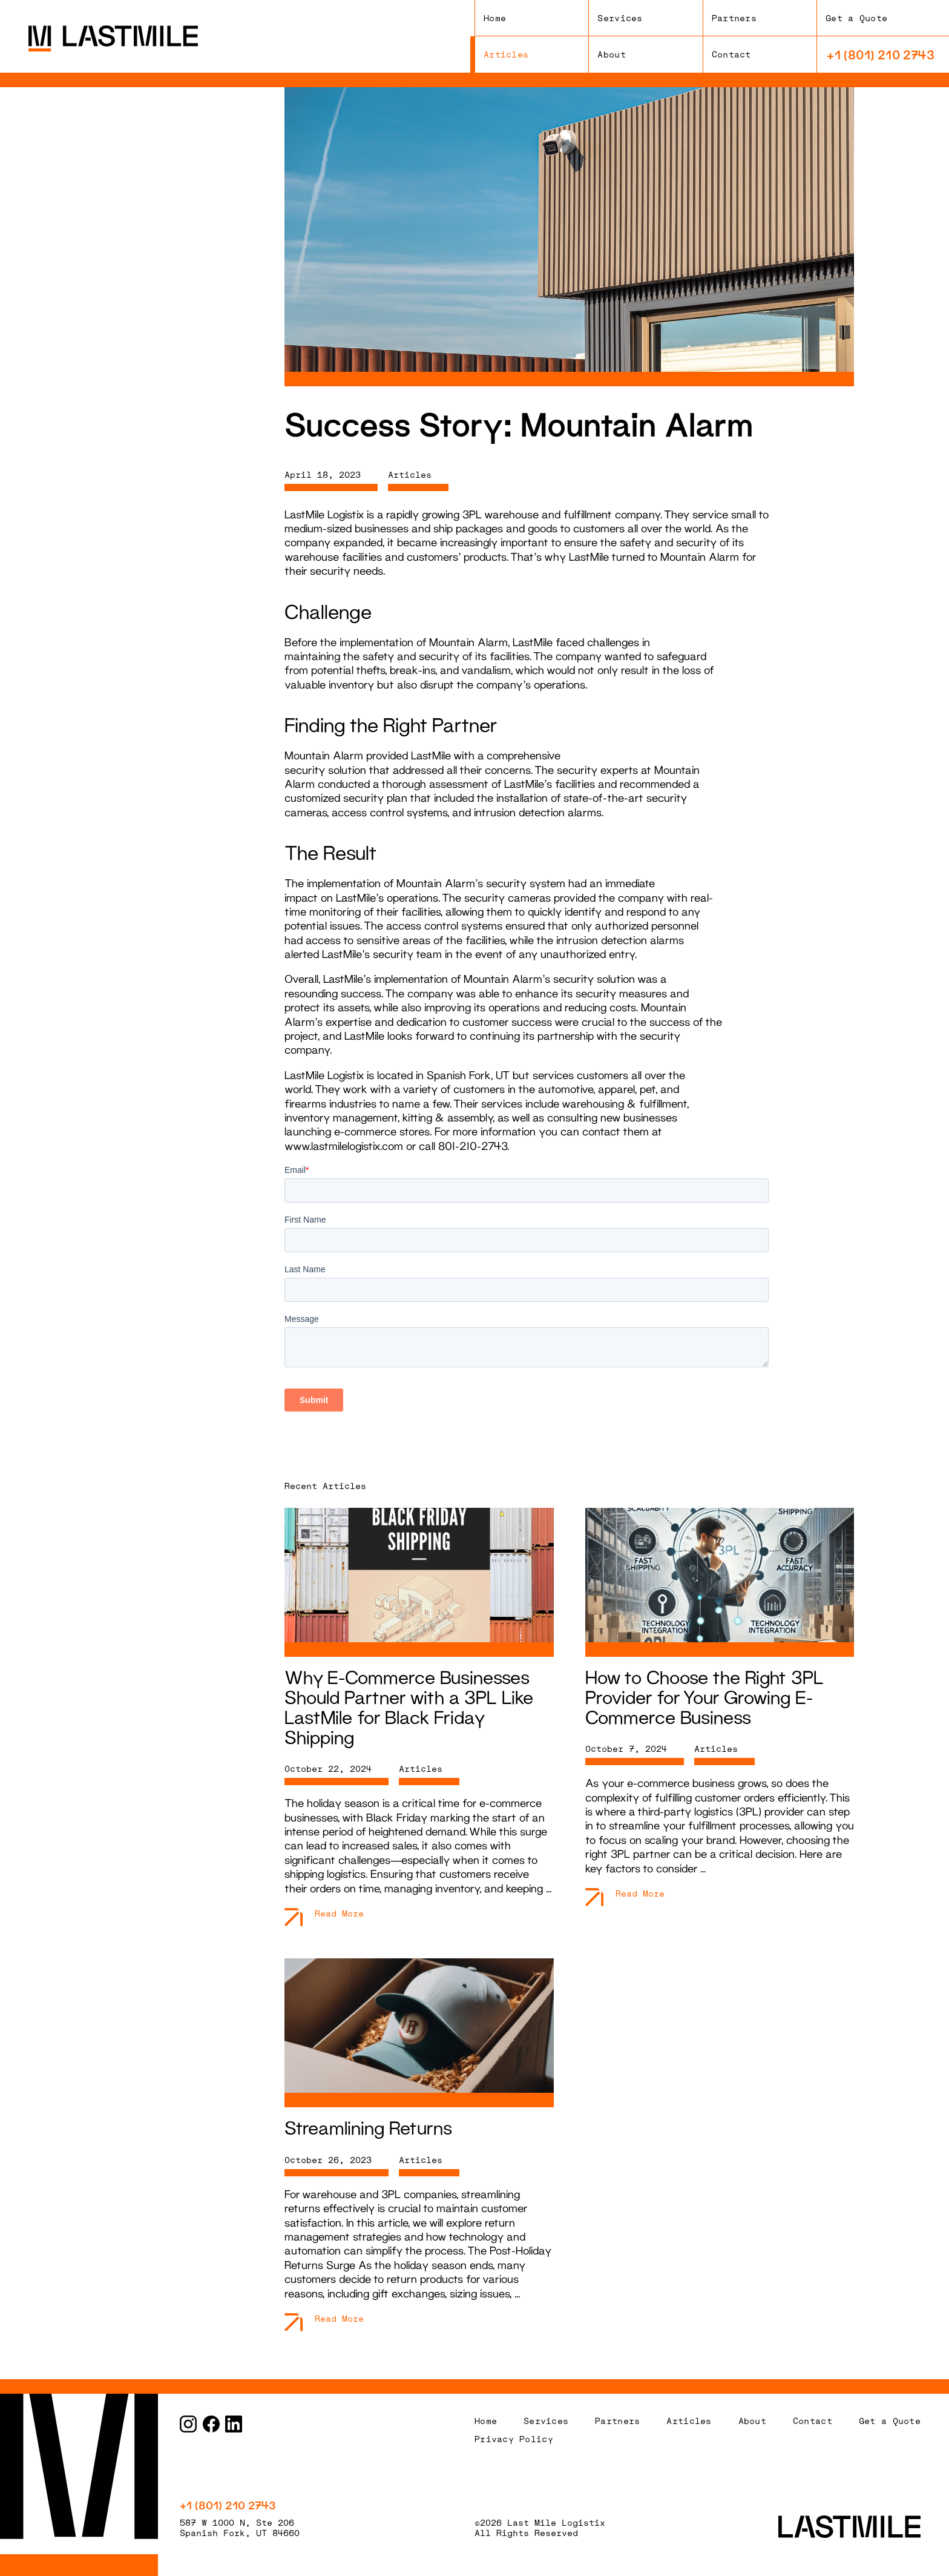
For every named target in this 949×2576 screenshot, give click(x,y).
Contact (731, 54)
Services (619, 18)
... (548, 1888)
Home (495, 18)
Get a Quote (856, 18)
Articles (506, 54)
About (611, 54)
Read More (339, 1913)
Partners (734, 18)
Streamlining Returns (368, 2128)
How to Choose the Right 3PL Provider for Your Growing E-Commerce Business (704, 1697)
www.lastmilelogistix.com (343, 1145)
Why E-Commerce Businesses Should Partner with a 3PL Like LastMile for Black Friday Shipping (408, 1707)
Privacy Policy (514, 2439)
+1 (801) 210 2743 (880, 54)
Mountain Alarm (699, 556)
